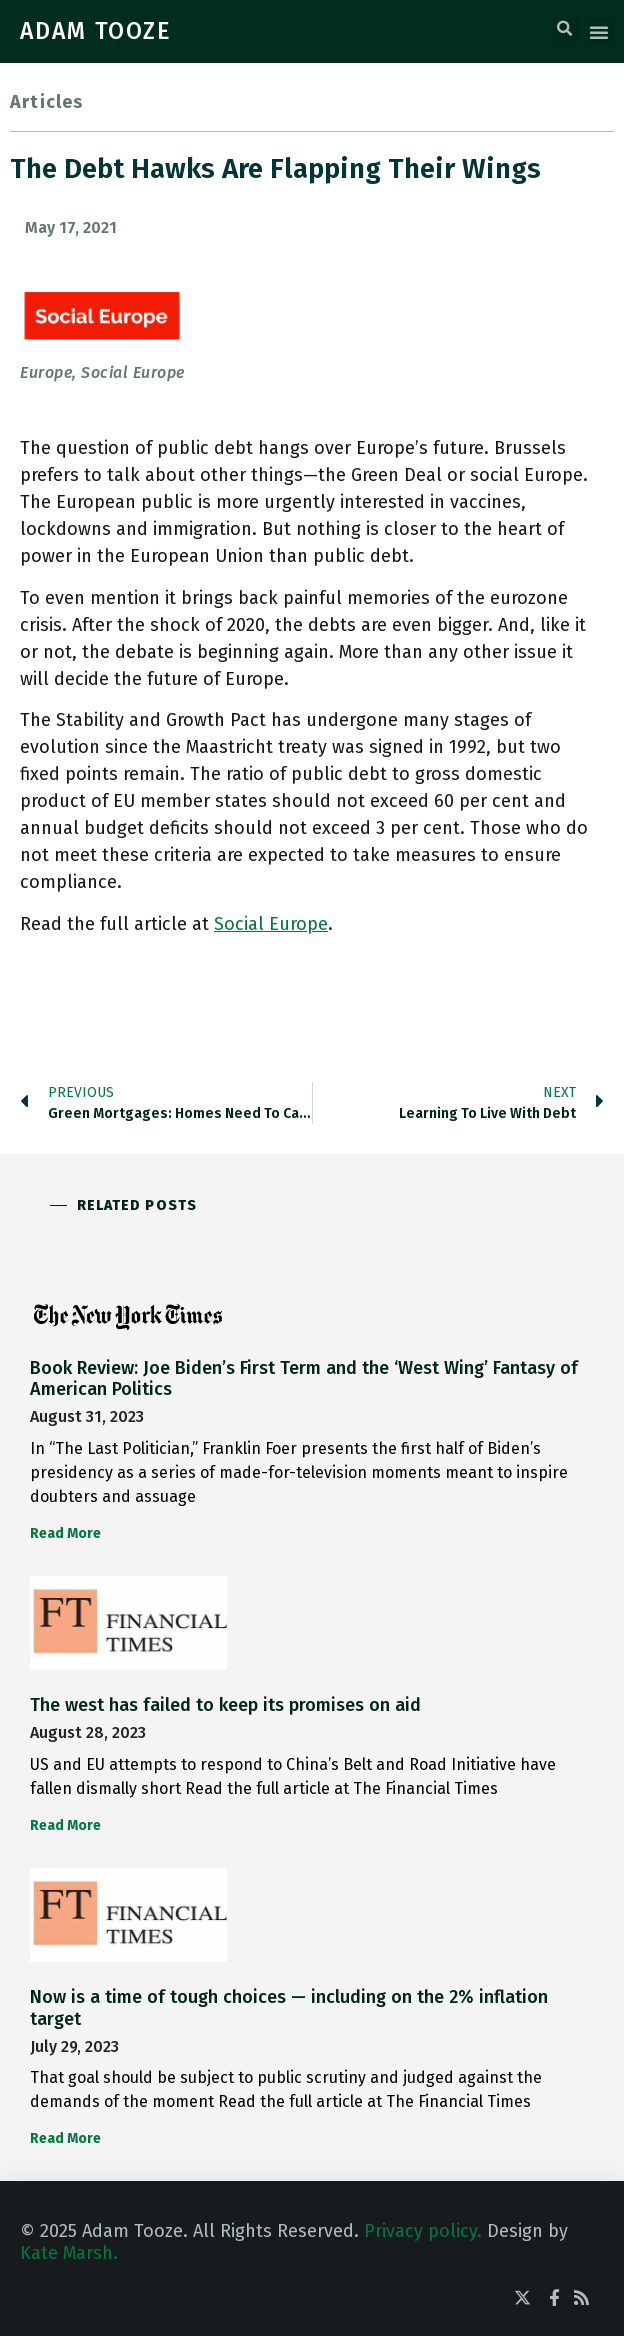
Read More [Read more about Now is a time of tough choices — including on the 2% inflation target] (65, 2138)
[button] (565, 29)
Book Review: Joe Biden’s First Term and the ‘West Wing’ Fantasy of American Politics (304, 1379)
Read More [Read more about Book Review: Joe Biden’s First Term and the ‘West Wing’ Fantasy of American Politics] (65, 1533)
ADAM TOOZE (96, 31)
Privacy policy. (423, 2231)
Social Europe (271, 924)
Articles (47, 102)
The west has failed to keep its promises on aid (225, 1705)
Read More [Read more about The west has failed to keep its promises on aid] (65, 1825)
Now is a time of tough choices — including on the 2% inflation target (289, 2008)
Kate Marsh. (69, 2253)
